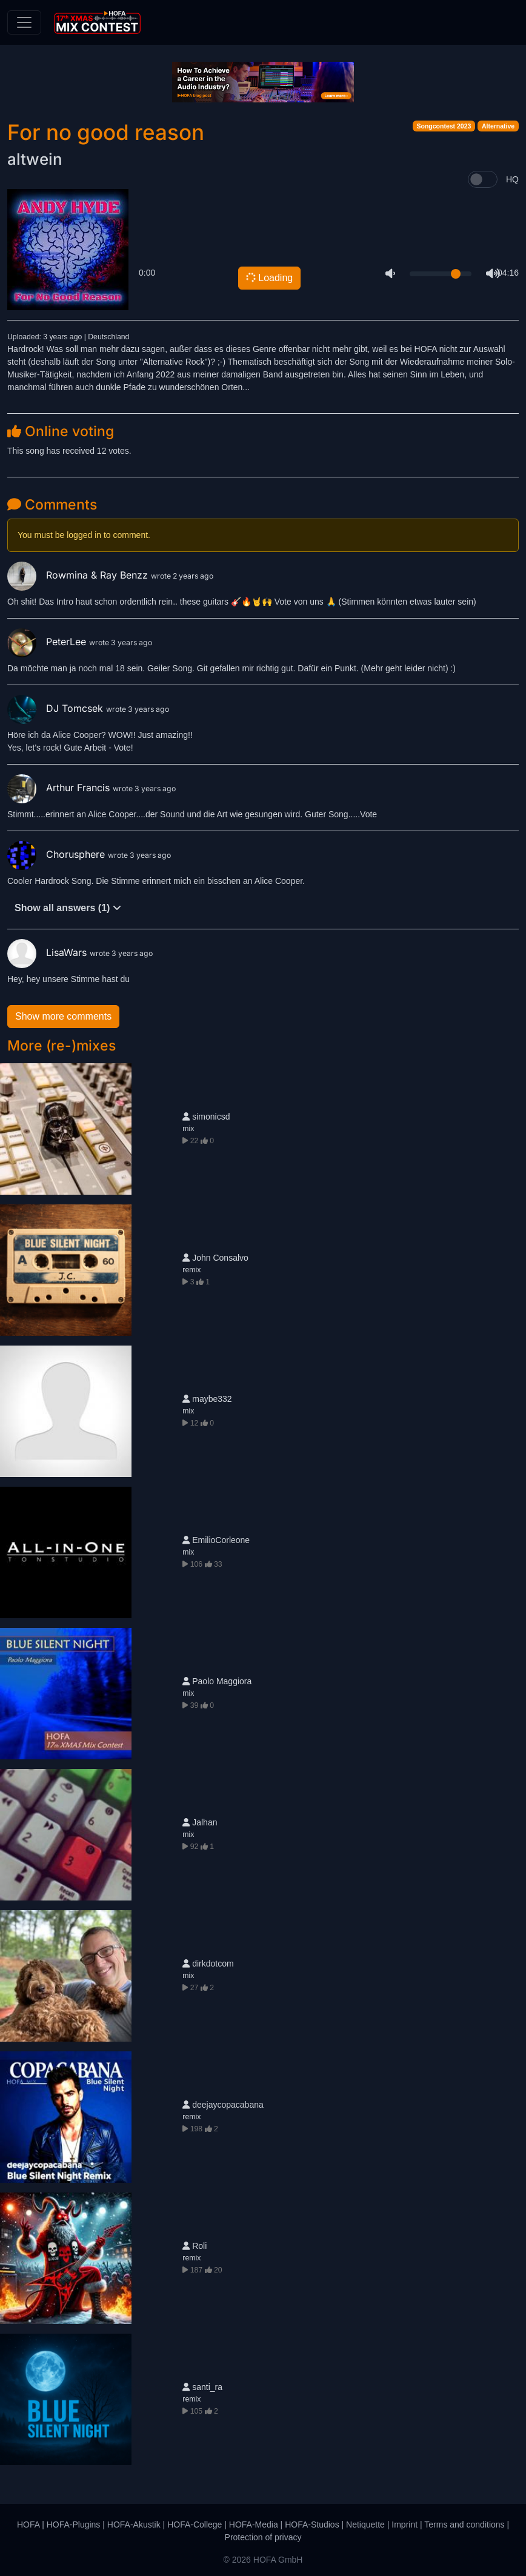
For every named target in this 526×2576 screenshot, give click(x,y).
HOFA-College (194, 2524)
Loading (268, 277)
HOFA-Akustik (134, 2524)
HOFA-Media (253, 2524)
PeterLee (48, 642)
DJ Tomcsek (56, 708)
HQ (512, 179)
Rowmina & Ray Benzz (79, 575)
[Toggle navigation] (24, 22)
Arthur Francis (60, 788)
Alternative (498, 126)
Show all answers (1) (68, 908)
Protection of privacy (263, 2537)
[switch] (483, 179)
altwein (34, 159)
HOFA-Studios (312, 2524)
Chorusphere (57, 854)
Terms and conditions (464, 2524)
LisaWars (48, 952)
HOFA (28, 2524)
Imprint (404, 2524)
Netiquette (365, 2524)
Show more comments (63, 1016)
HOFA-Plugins (74, 2524)
